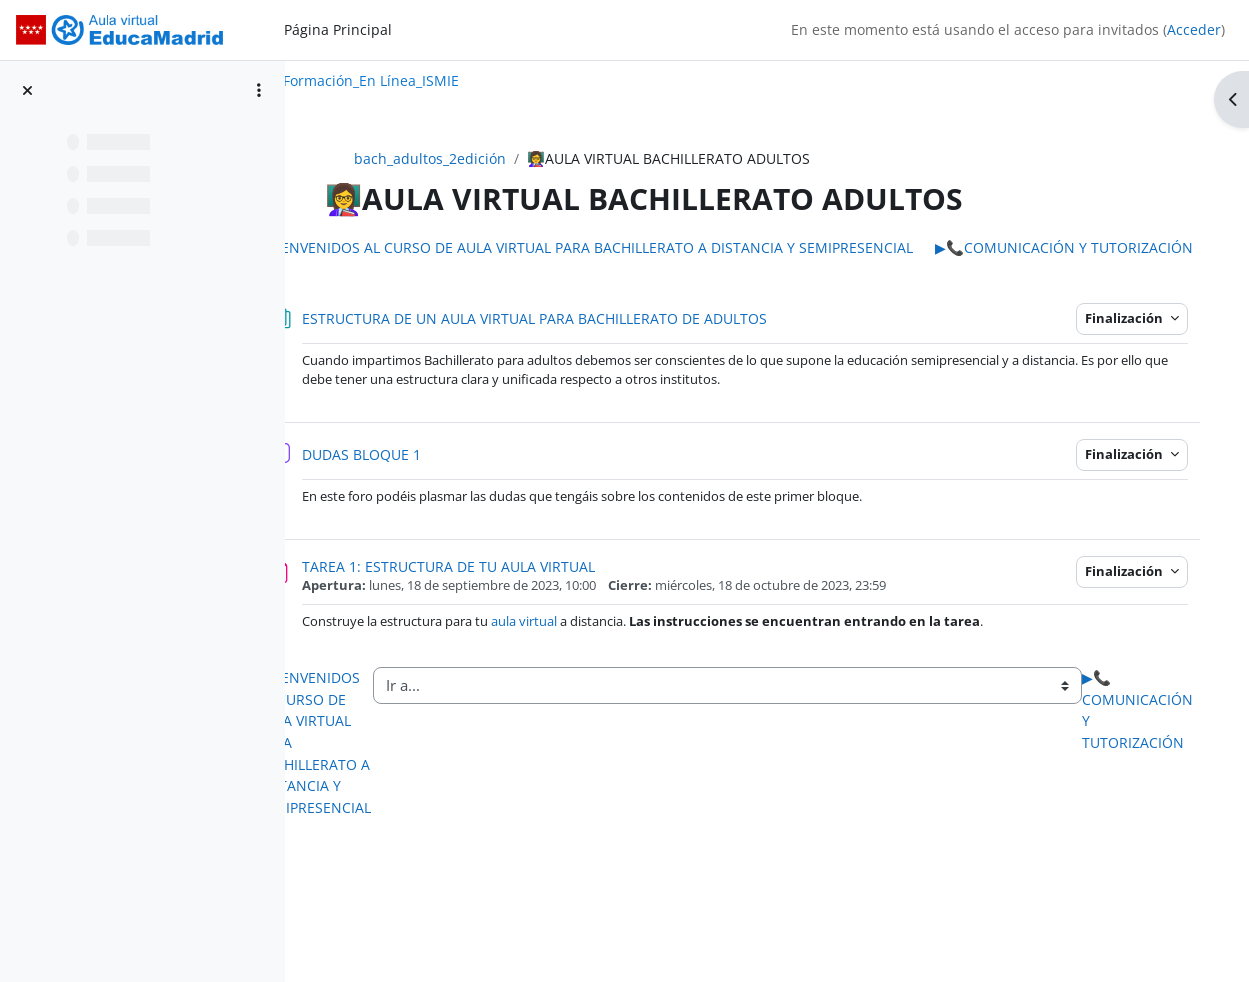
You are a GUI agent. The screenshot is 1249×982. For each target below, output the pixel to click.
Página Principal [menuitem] (338, 29)
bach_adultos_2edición (472, 158)
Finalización (1127, 340)
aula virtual (606, 643)
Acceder (1194, 29)
